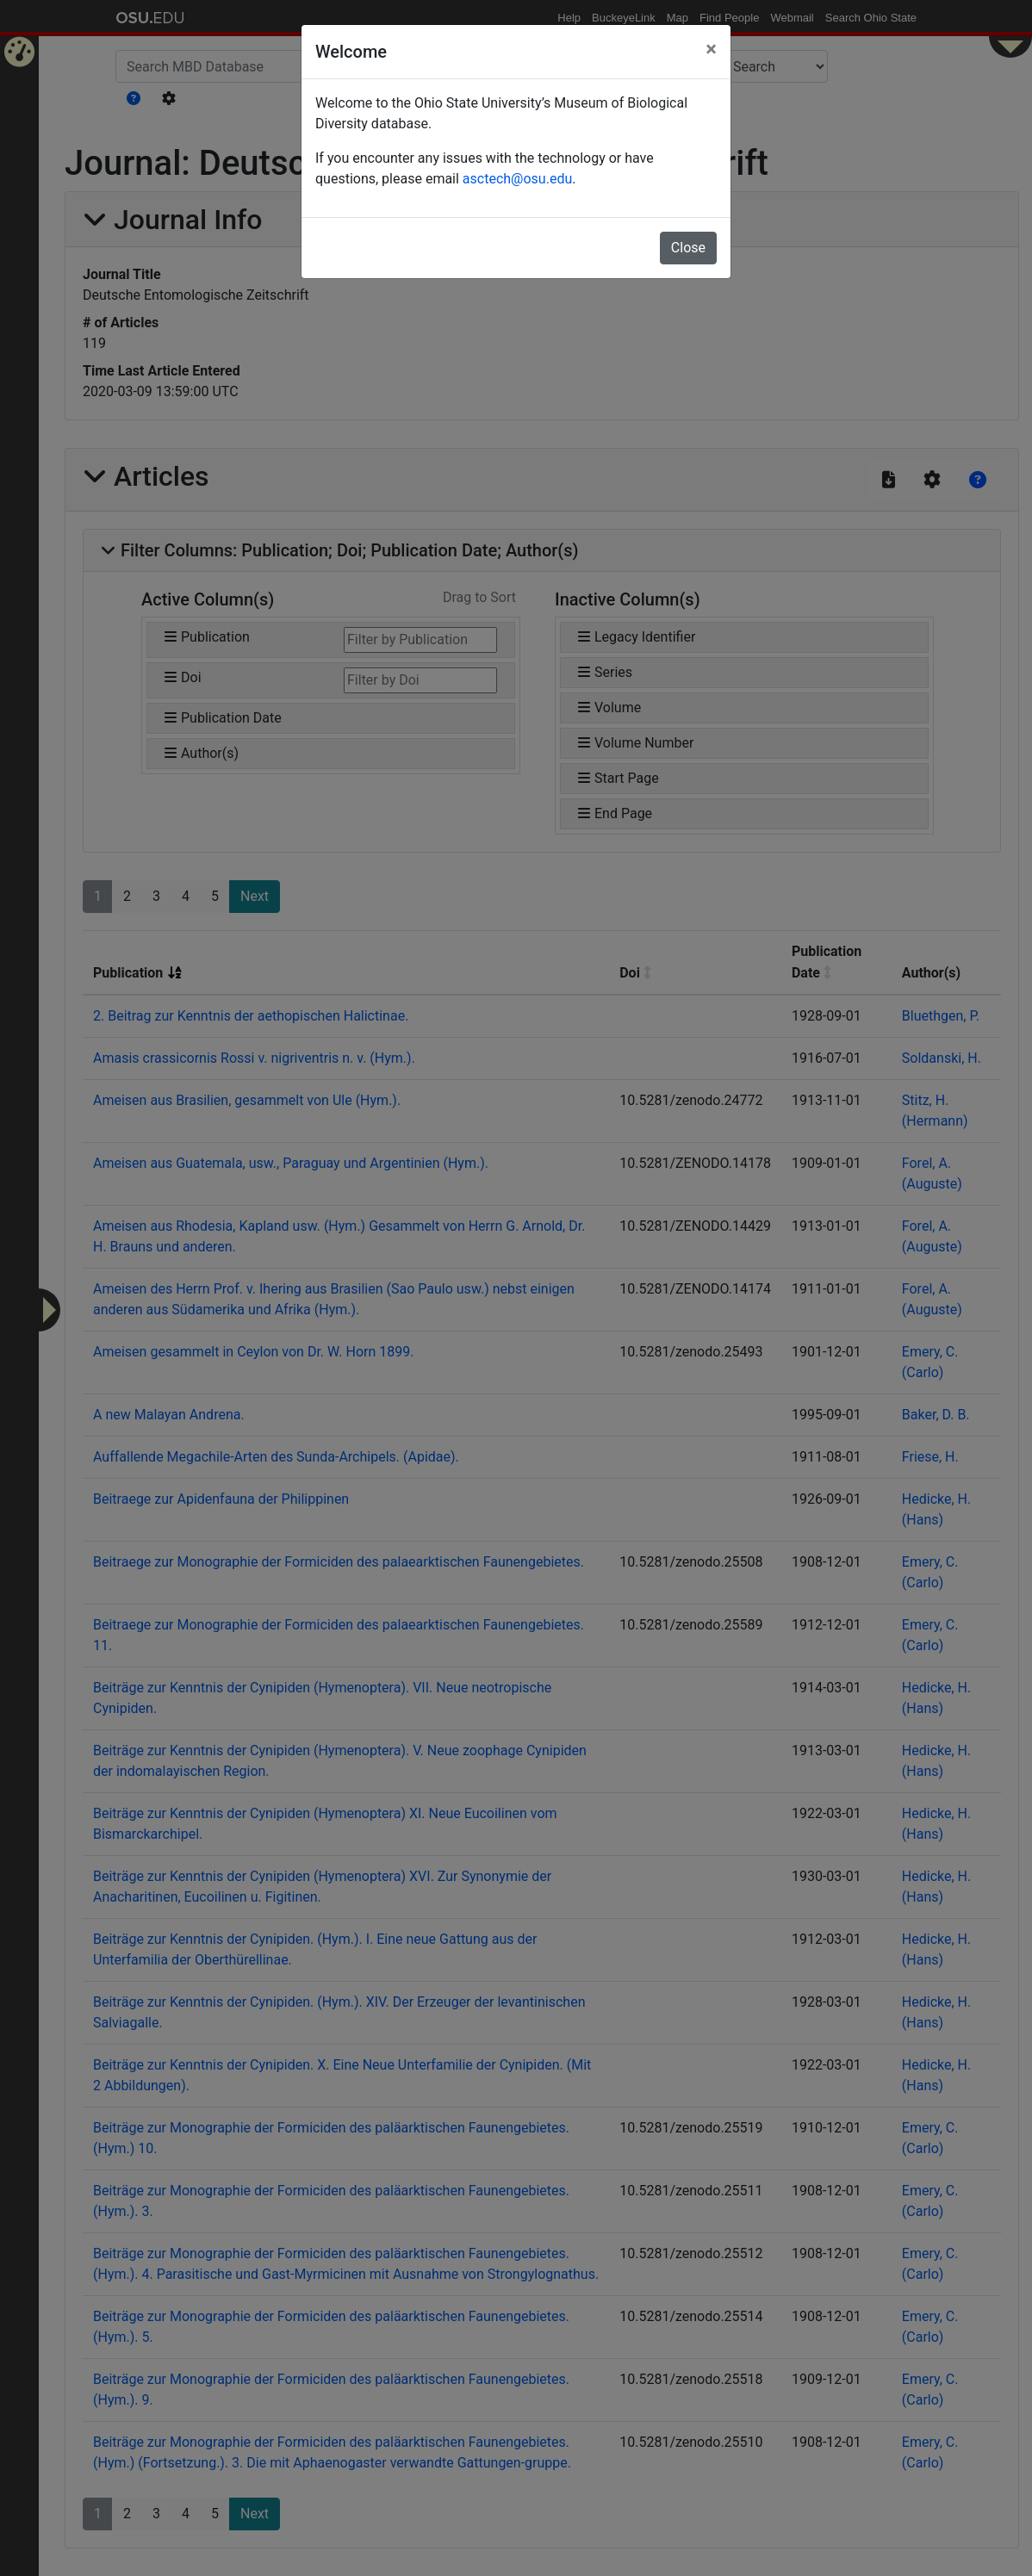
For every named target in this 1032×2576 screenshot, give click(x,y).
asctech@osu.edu (517, 179)
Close (688, 247)
